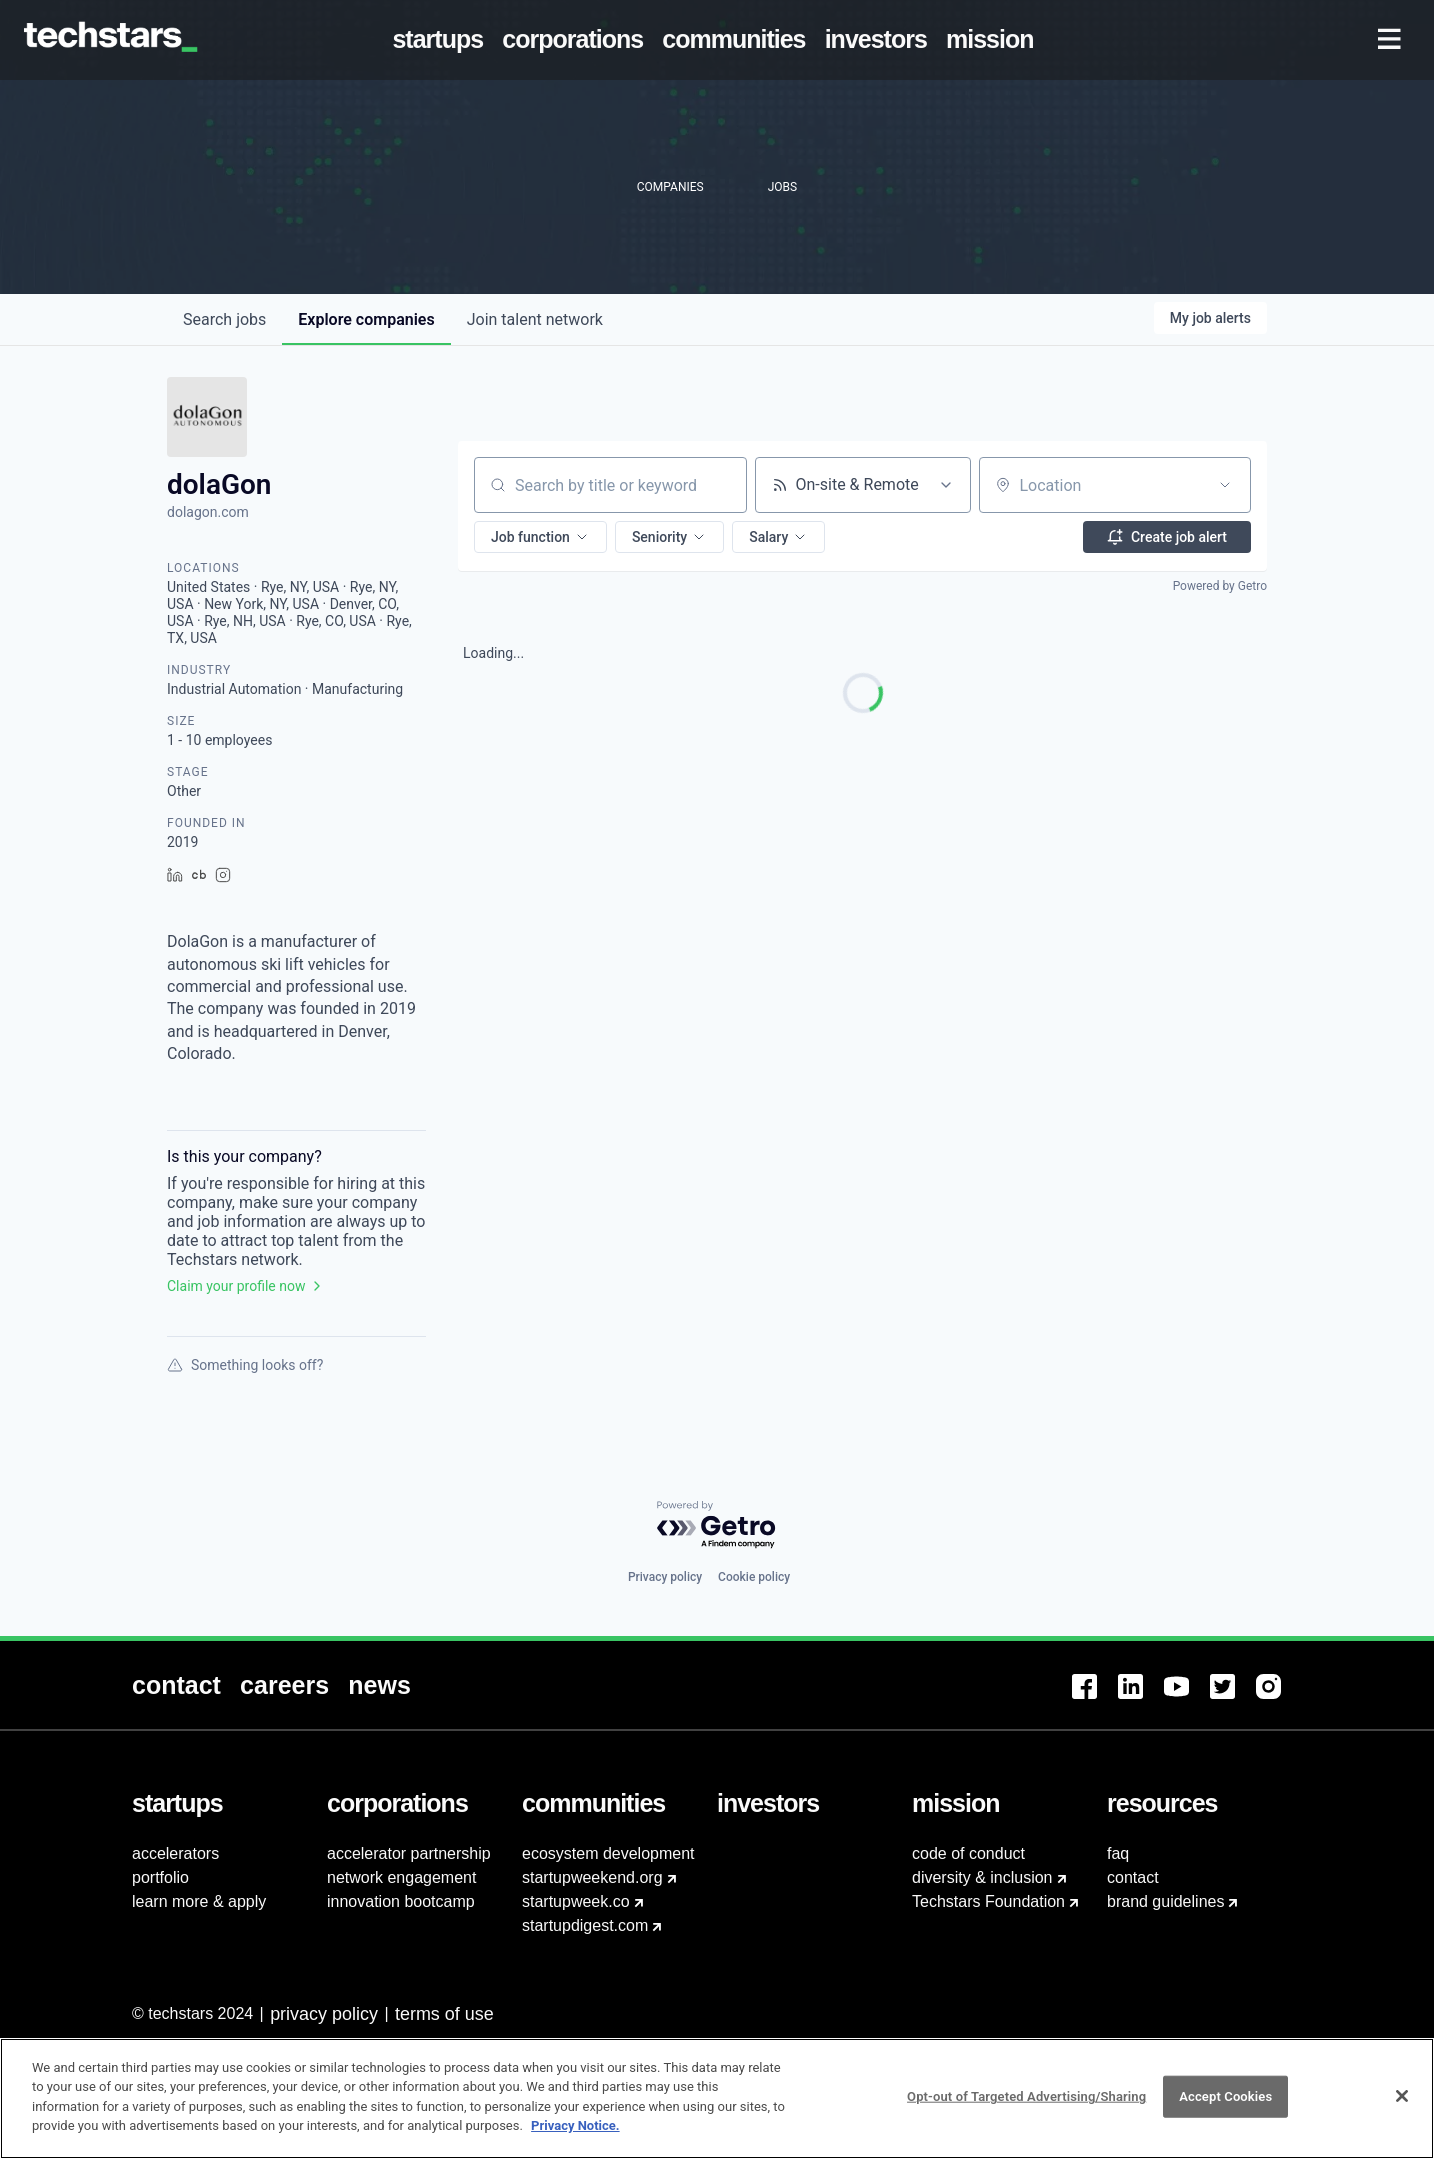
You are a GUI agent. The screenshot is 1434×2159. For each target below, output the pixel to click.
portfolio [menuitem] (160, 1877)
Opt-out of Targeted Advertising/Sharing (1026, 2117)
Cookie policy (754, 1577)
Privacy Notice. (575, 2147)
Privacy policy (665, 1577)
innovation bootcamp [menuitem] (401, 1901)
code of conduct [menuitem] (968, 1853)
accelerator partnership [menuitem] (409, 1853)
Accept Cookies (1225, 2117)
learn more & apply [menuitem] (199, 1901)
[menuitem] (442, 40)
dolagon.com (208, 512)
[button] (540, 537)
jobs (224, 319)
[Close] (1402, 2118)
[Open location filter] (1225, 485)
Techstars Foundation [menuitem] (988, 1901)
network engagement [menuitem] (401, 1877)
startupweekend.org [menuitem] (592, 1877)
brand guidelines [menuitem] (1165, 1901)
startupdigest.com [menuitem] (585, 1925)
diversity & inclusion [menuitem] (982, 1877)
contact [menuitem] (1133, 1877)
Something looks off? (245, 1365)
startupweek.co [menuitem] (576, 1901)
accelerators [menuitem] (175, 1853)
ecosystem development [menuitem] (608, 1853)
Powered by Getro (1220, 586)
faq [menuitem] (1118, 1853)
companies (366, 319)
